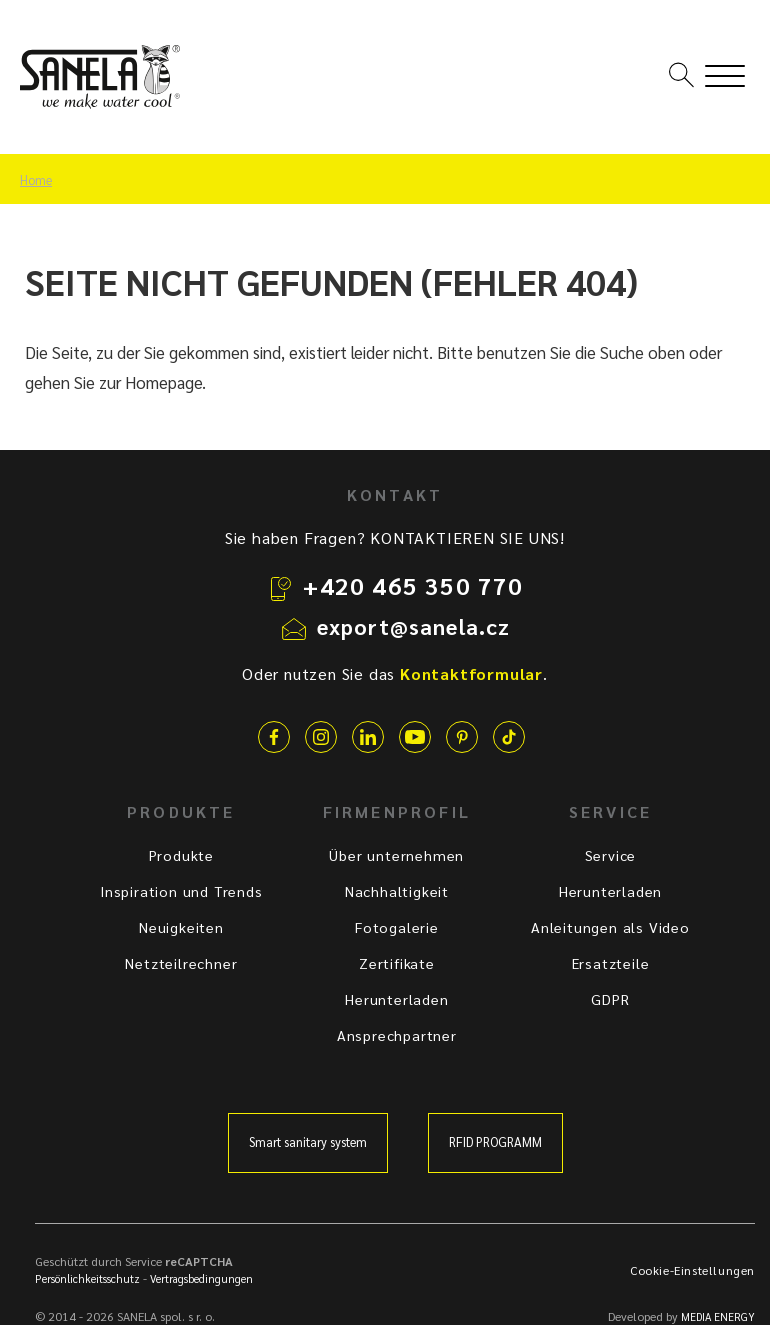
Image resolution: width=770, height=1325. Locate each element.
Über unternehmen (396, 855)
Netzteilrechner (181, 963)
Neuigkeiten (181, 927)
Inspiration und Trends (181, 891)
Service (611, 855)
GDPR (610, 999)
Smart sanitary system (308, 1142)
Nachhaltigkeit (397, 891)
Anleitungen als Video (610, 927)
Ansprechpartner (397, 1035)
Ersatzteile (611, 963)
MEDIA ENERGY (718, 1316)
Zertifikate (397, 963)
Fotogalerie (397, 927)
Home (36, 180)
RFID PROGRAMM (495, 1142)
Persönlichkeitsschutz (87, 1278)
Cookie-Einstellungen (692, 1270)
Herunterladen (396, 999)
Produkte (181, 855)
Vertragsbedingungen (201, 1278)
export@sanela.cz (414, 626)
